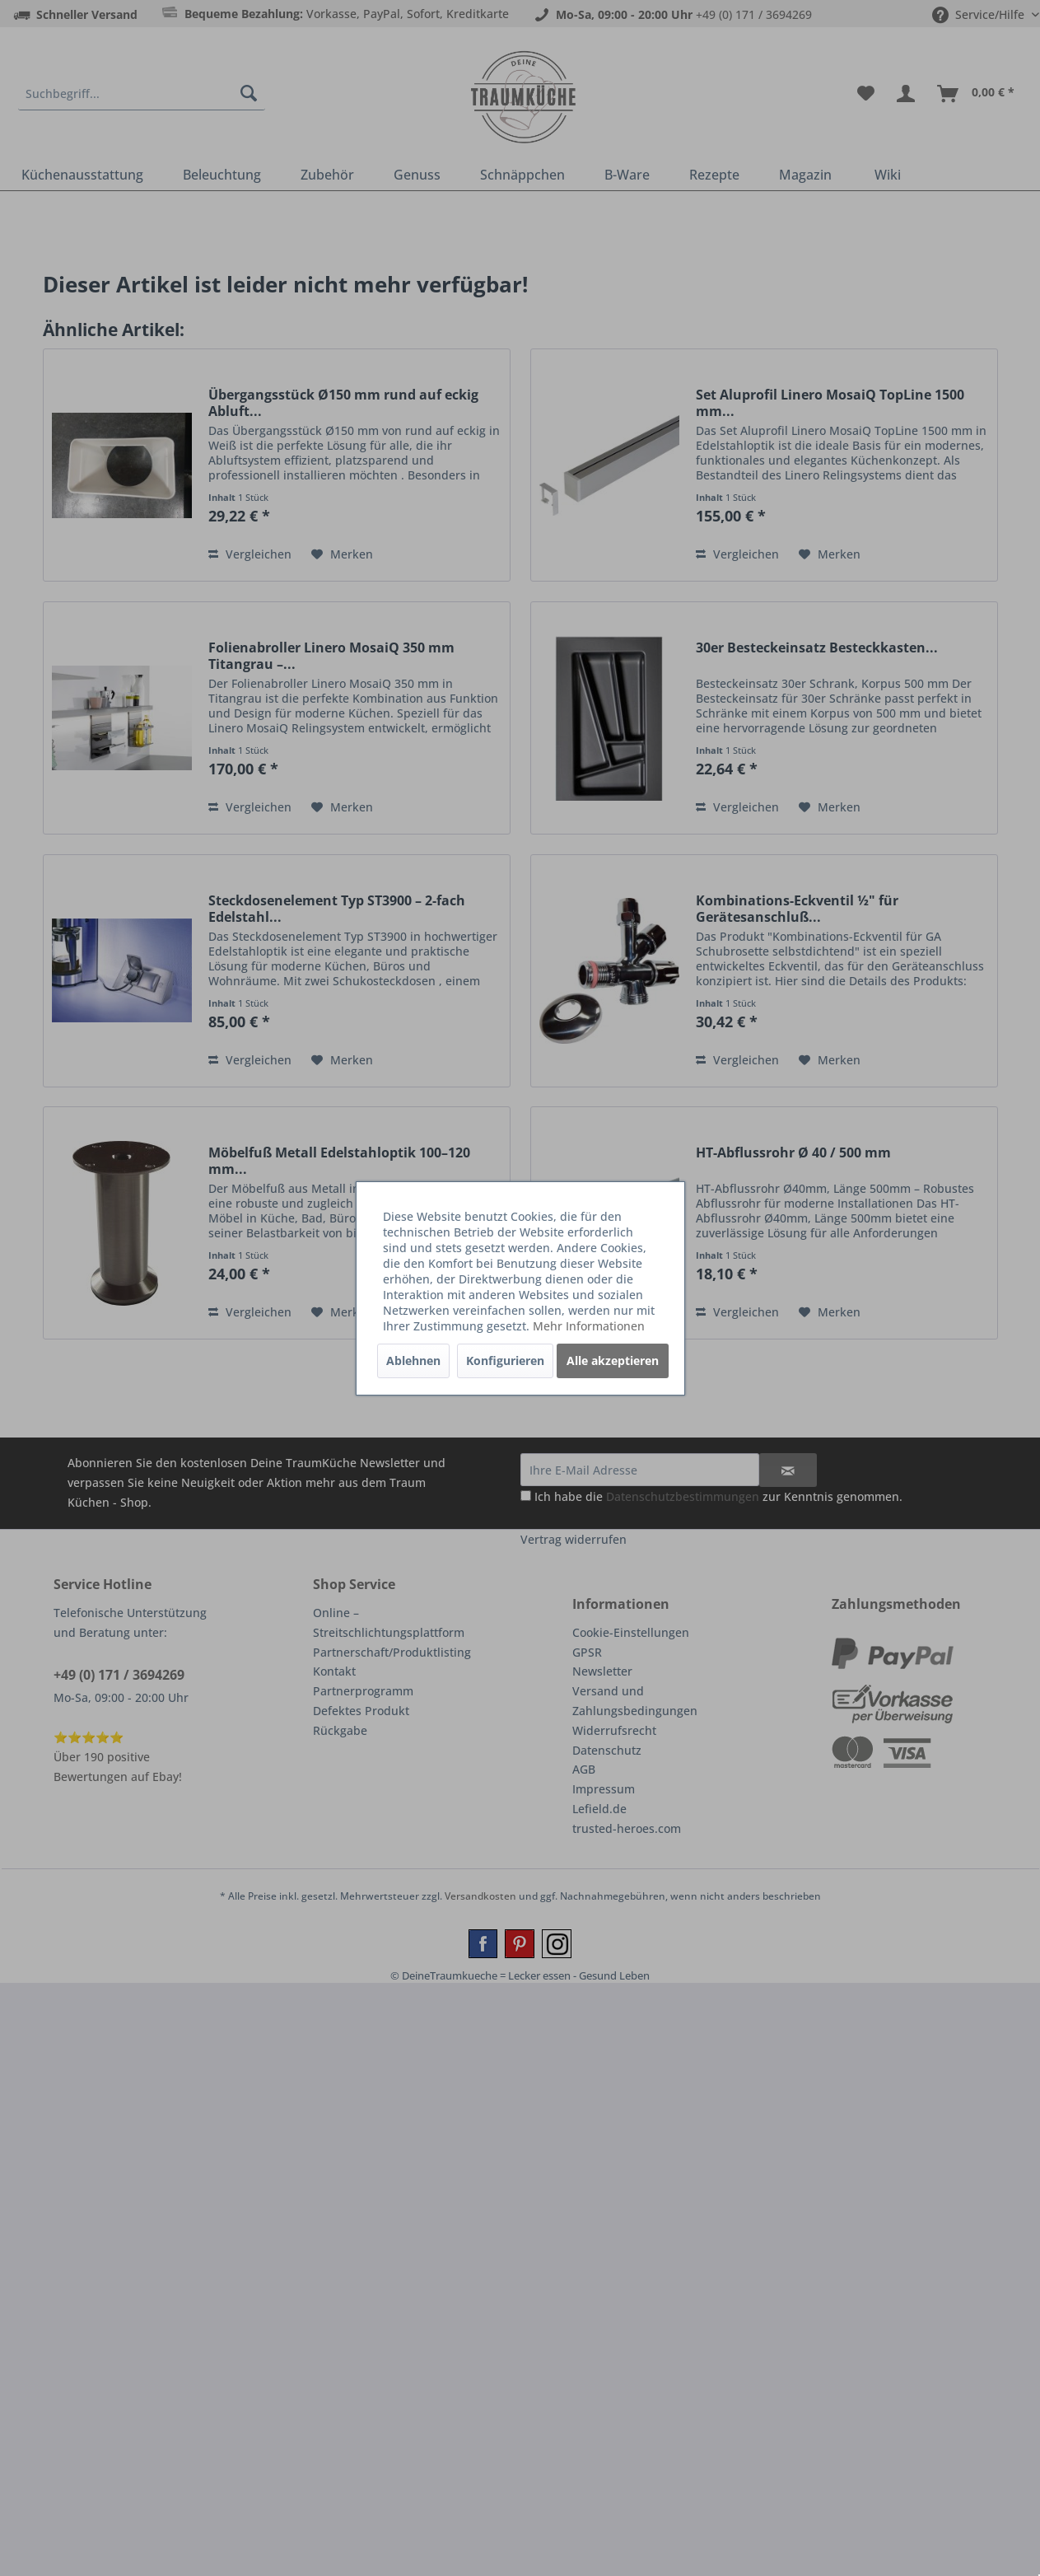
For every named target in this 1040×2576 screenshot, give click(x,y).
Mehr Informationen (589, 1326)
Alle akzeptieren (613, 1360)
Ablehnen (413, 1360)
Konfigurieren (505, 1360)
